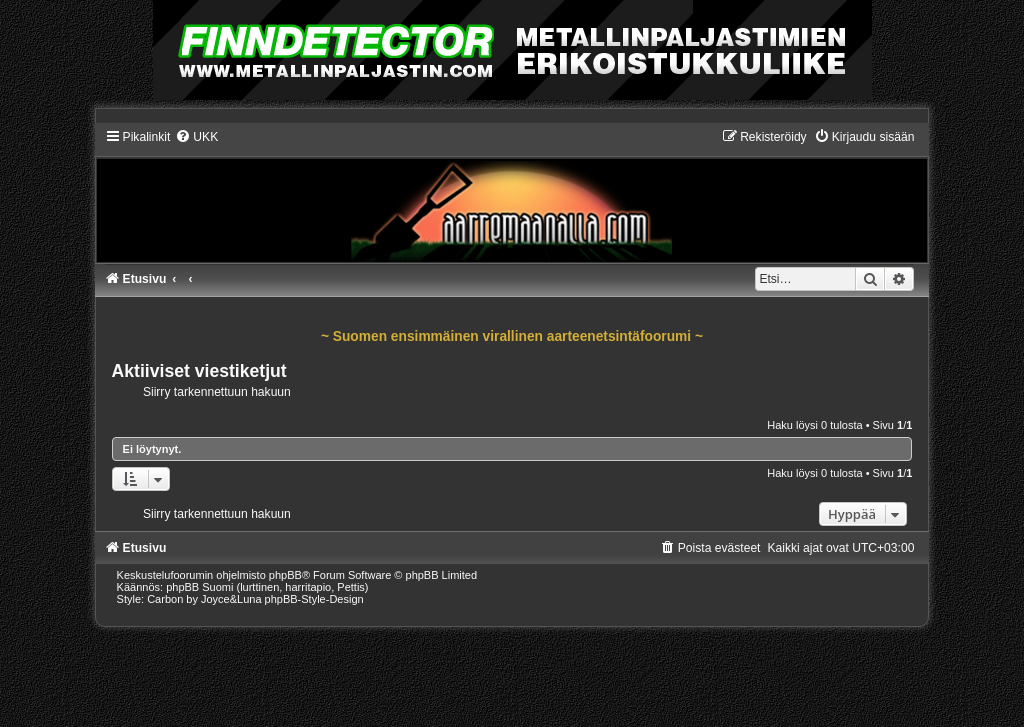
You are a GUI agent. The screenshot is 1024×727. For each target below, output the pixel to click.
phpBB (285, 575)
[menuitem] (196, 137)
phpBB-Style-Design (314, 599)
